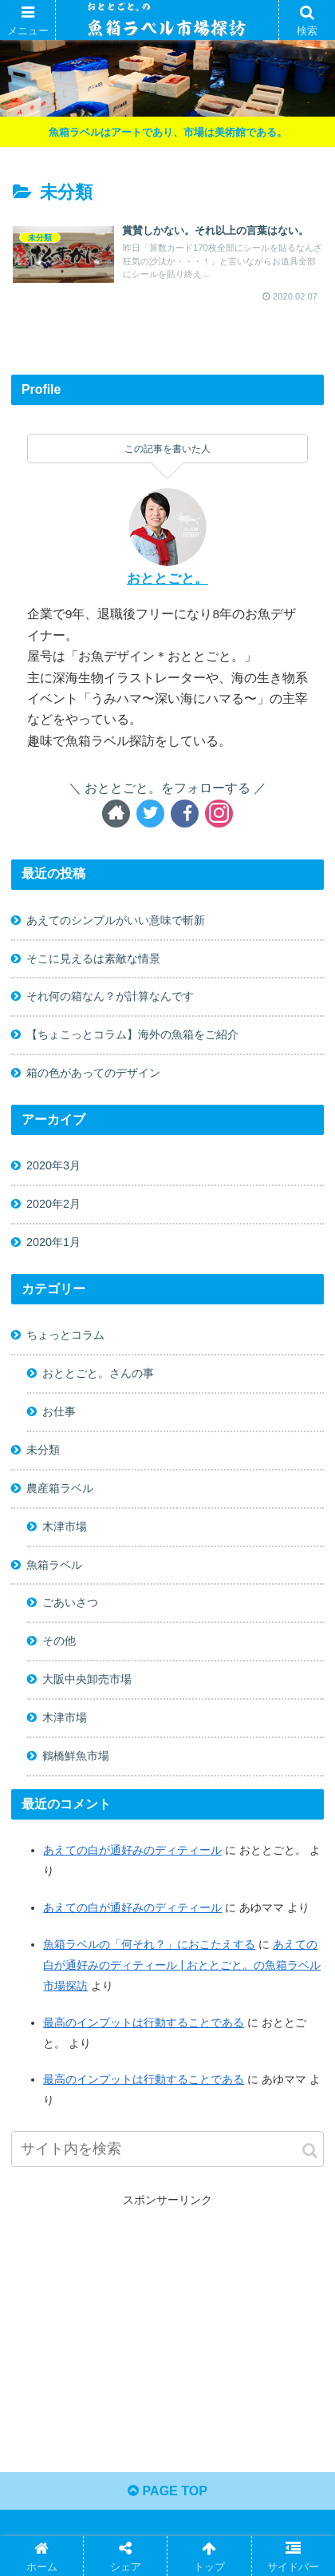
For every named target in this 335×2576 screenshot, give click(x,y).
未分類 (43, 1449)
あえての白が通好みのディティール (132, 1907)
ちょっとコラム (65, 1334)
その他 (59, 1640)
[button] (310, 2150)
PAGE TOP (167, 2491)
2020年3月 (53, 1165)
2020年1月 (53, 1242)
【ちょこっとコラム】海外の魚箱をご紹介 (132, 1034)
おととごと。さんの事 (98, 1373)
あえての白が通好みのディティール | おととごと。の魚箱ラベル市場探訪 (182, 1965)
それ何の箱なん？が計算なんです (110, 996)
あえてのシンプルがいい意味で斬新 (115, 920)
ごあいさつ (70, 1602)
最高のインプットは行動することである (143, 2022)
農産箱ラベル (59, 1488)
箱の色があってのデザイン (93, 1072)
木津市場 (64, 1526)
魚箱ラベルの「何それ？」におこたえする (149, 1944)
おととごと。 (167, 578)
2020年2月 (53, 1203)
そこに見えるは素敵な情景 (93, 958)
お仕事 (59, 1411)
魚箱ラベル (54, 1564)
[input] (167, 2149)
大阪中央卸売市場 (87, 1679)
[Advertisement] (168, 2322)
